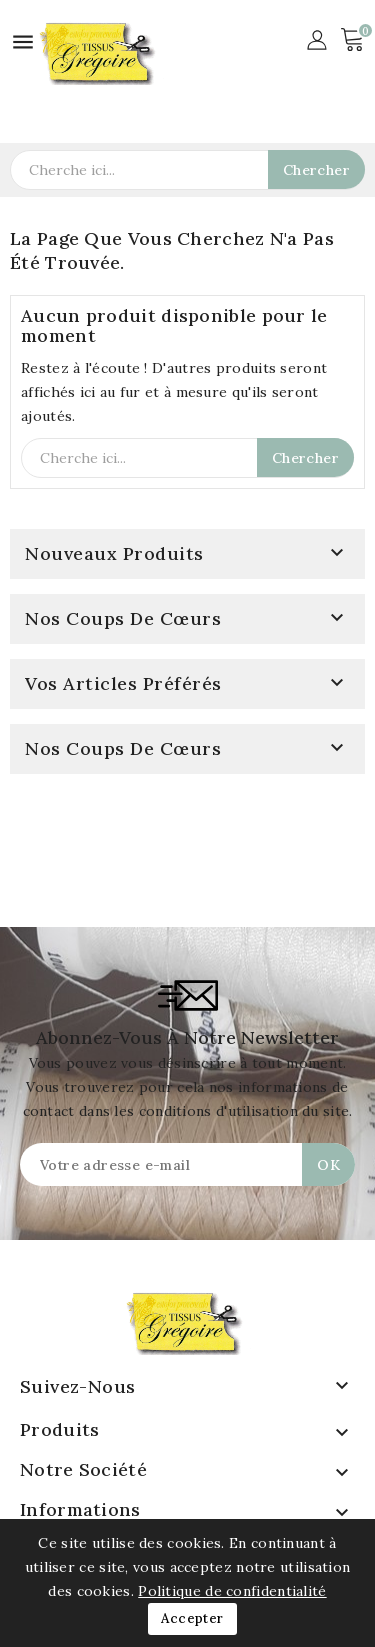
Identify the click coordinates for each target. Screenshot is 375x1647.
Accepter (192, 1618)
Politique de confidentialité (232, 1591)
